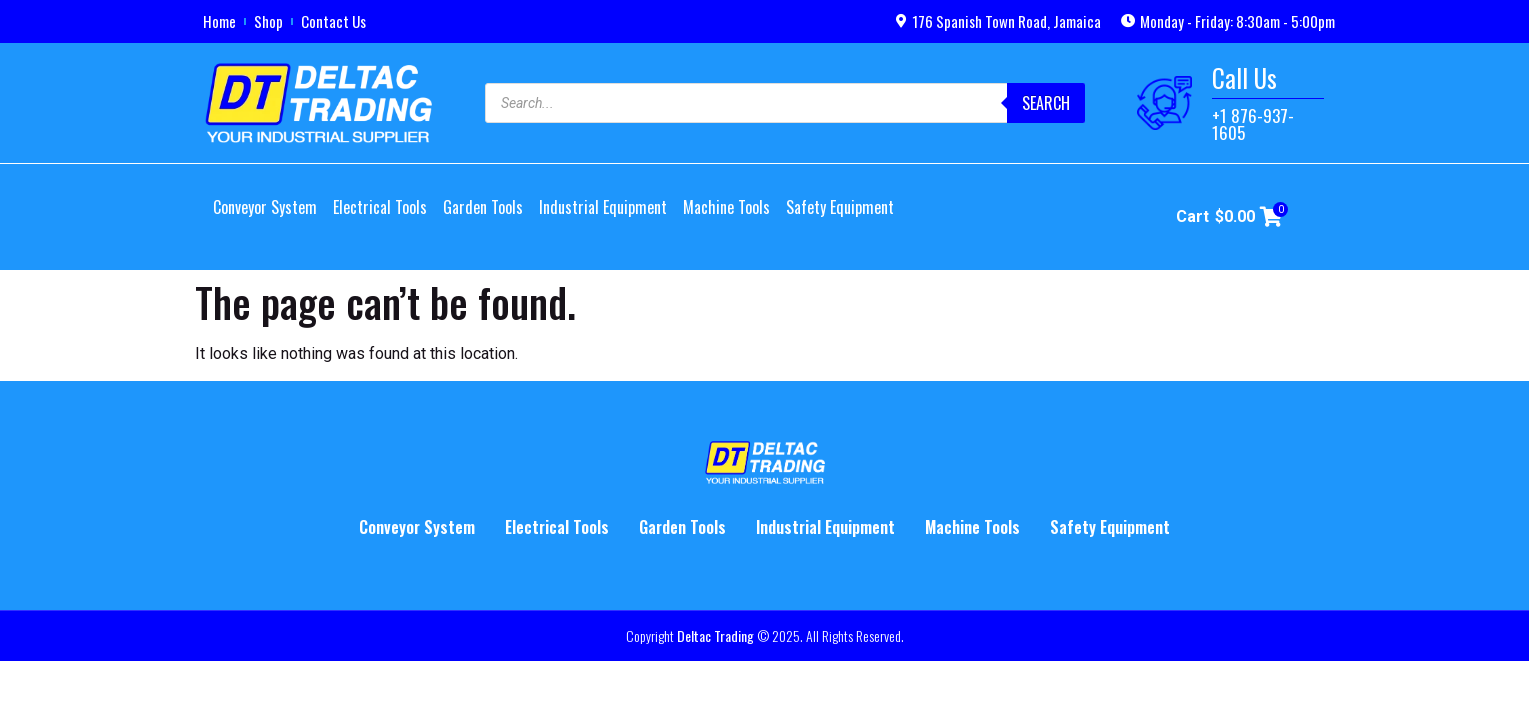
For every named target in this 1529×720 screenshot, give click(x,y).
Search (1046, 103)
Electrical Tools (380, 207)
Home (219, 21)
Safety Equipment (840, 207)
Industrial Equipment (603, 207)
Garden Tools (483, 207)
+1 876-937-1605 (1253, 124)
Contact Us (333, 21)
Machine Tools (726, 207)
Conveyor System (265, 207)
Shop (268, 21)
